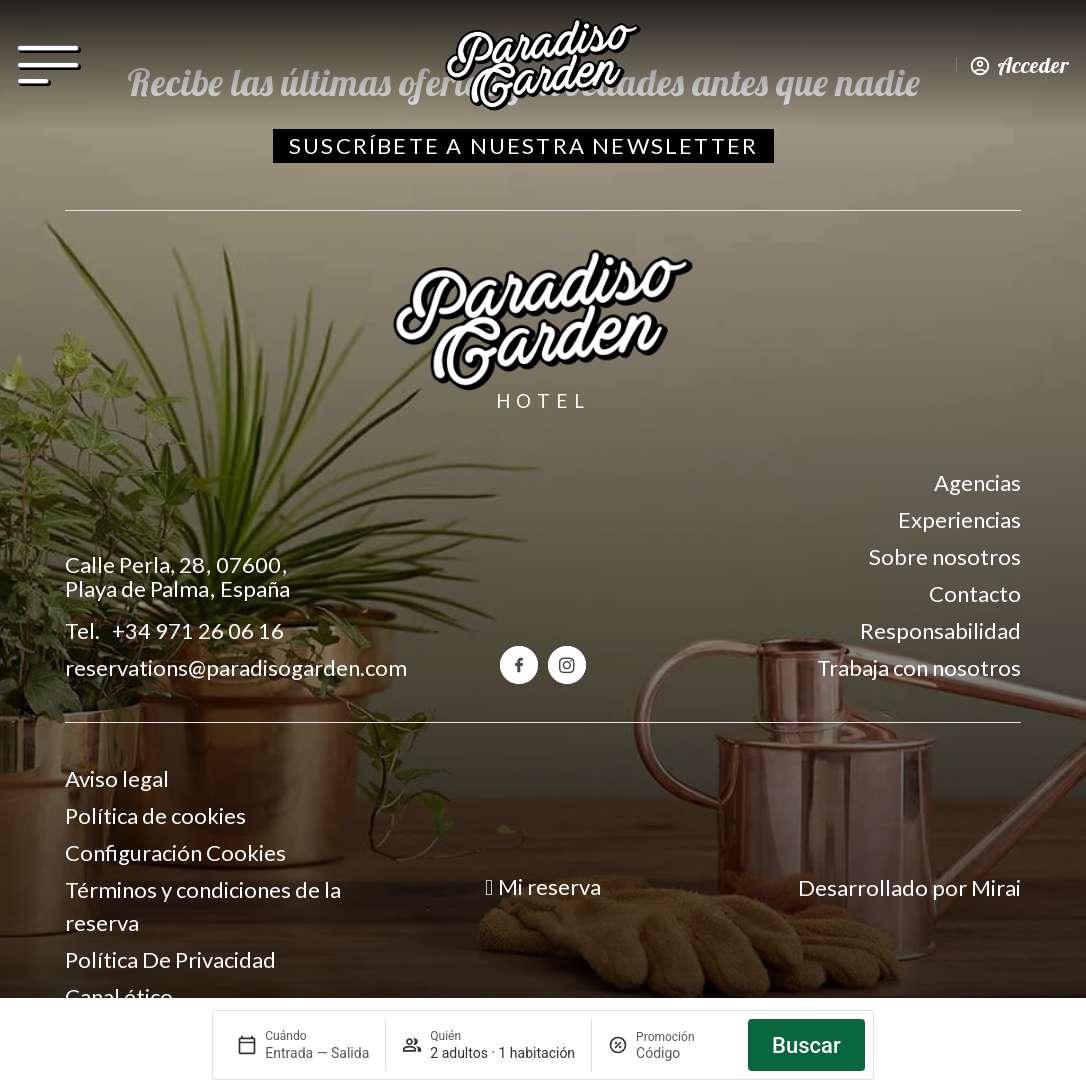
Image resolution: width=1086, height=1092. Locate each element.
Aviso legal (117, 778)
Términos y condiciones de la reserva (203, 906)
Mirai (996, 887)
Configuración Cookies (175, 852)
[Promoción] (684, 1053)
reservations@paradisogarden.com (236, 667)
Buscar (806, 1045)
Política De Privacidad (170, 959)
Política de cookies (155, 815)
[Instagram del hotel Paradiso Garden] (567, 665)
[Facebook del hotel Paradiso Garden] (519, 665)
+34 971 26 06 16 (198, 630)
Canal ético (119, 996)
